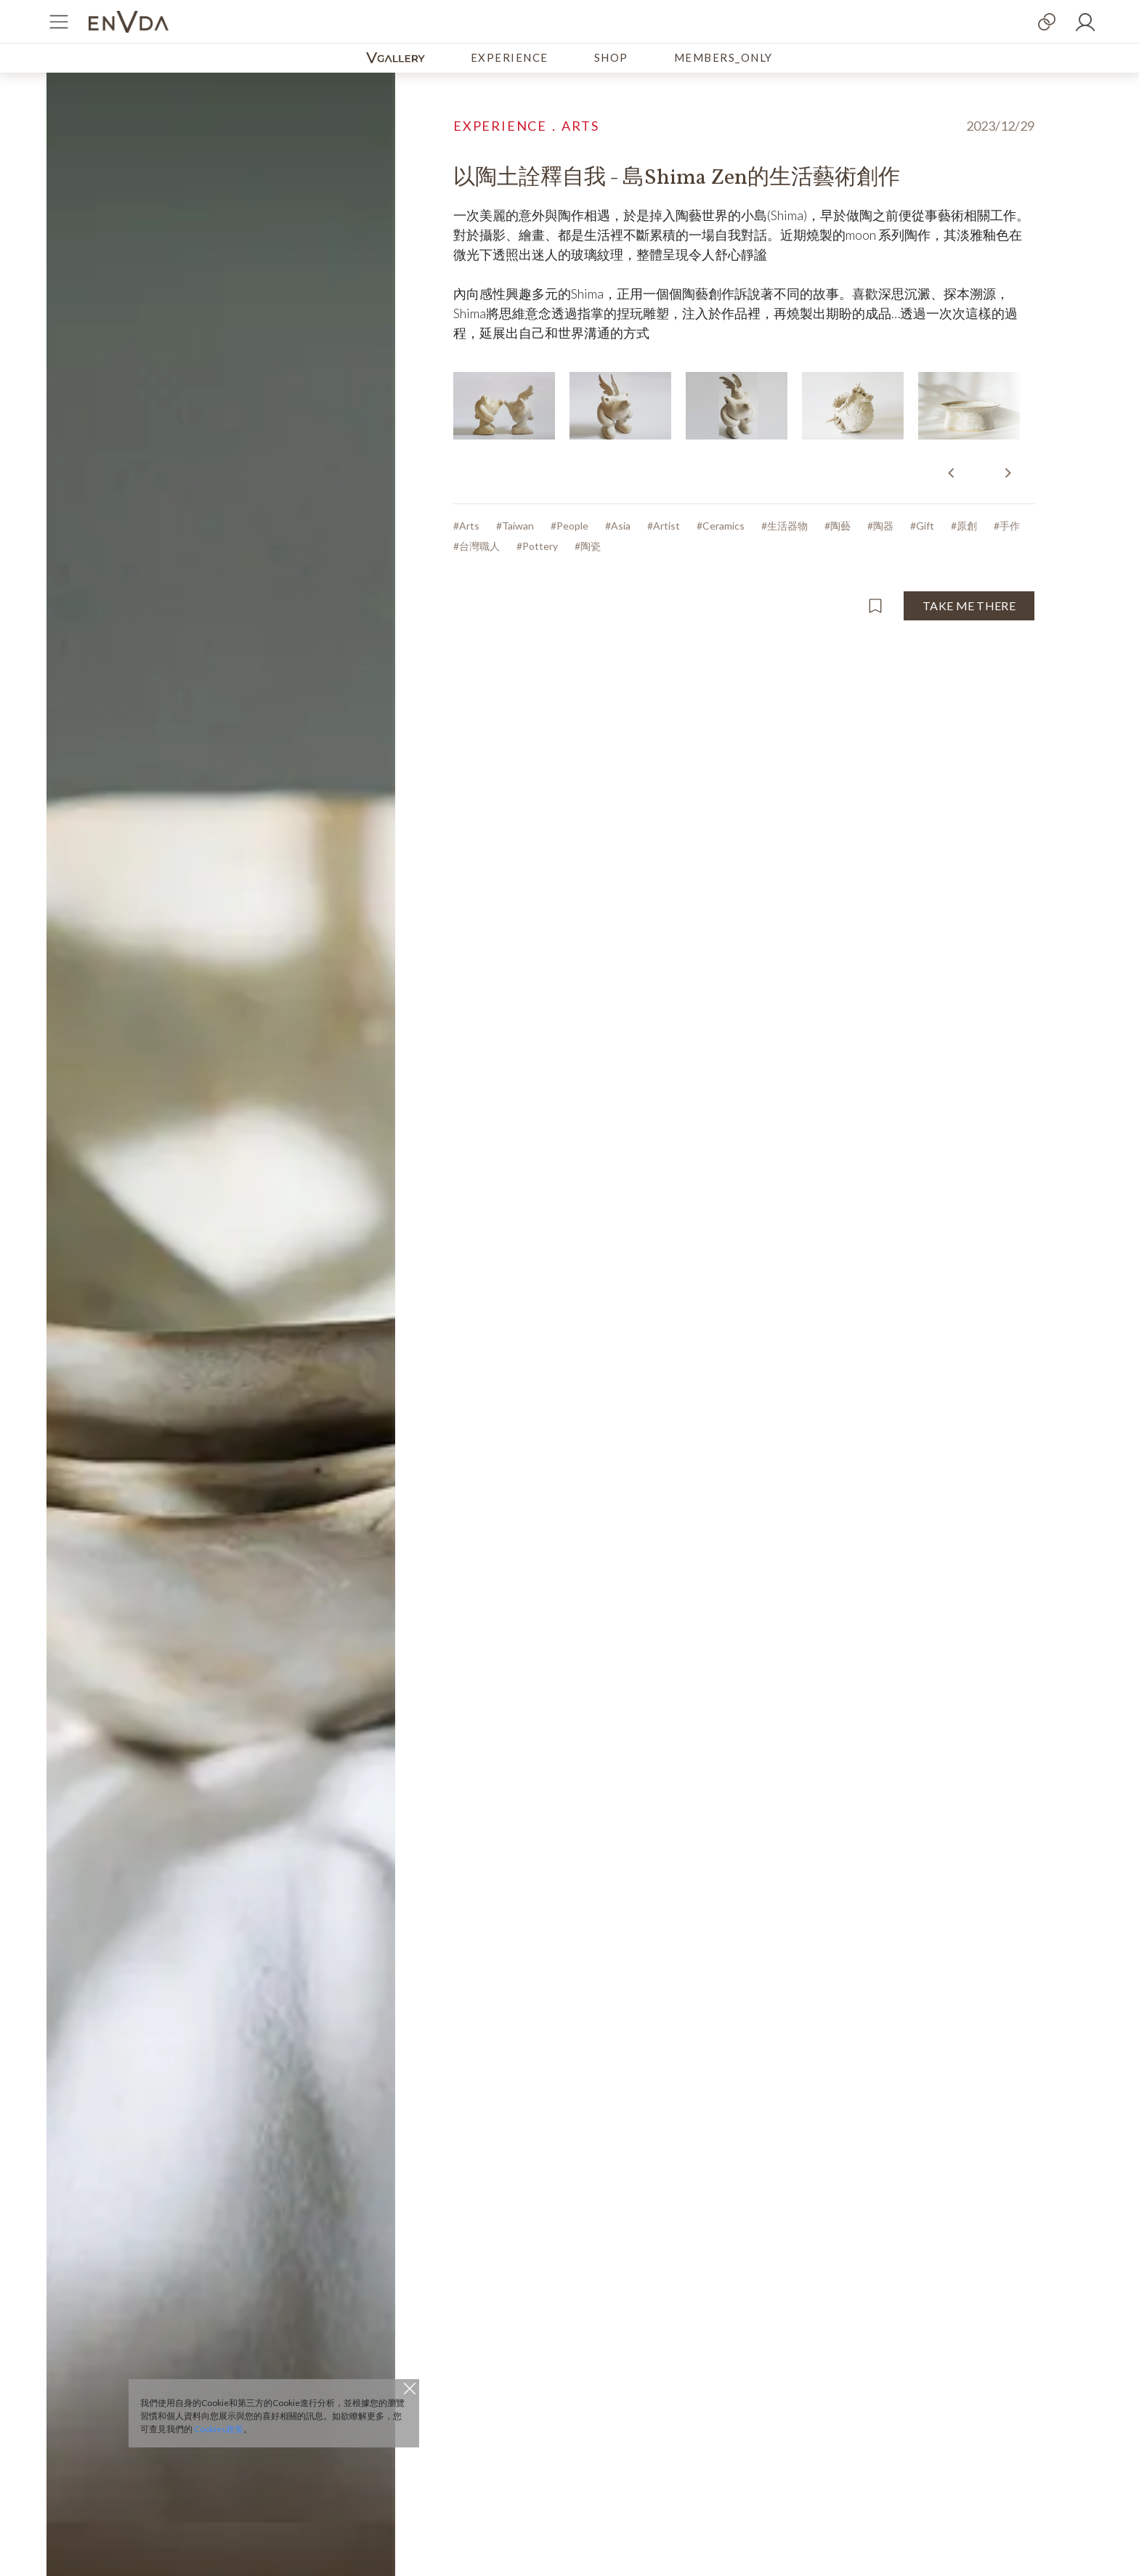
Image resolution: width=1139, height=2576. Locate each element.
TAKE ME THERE (969, 605)
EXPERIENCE (509, 57)
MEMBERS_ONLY (723, 57)
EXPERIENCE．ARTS (526, 126)
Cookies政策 (218, 2428)
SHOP (611, 57)
